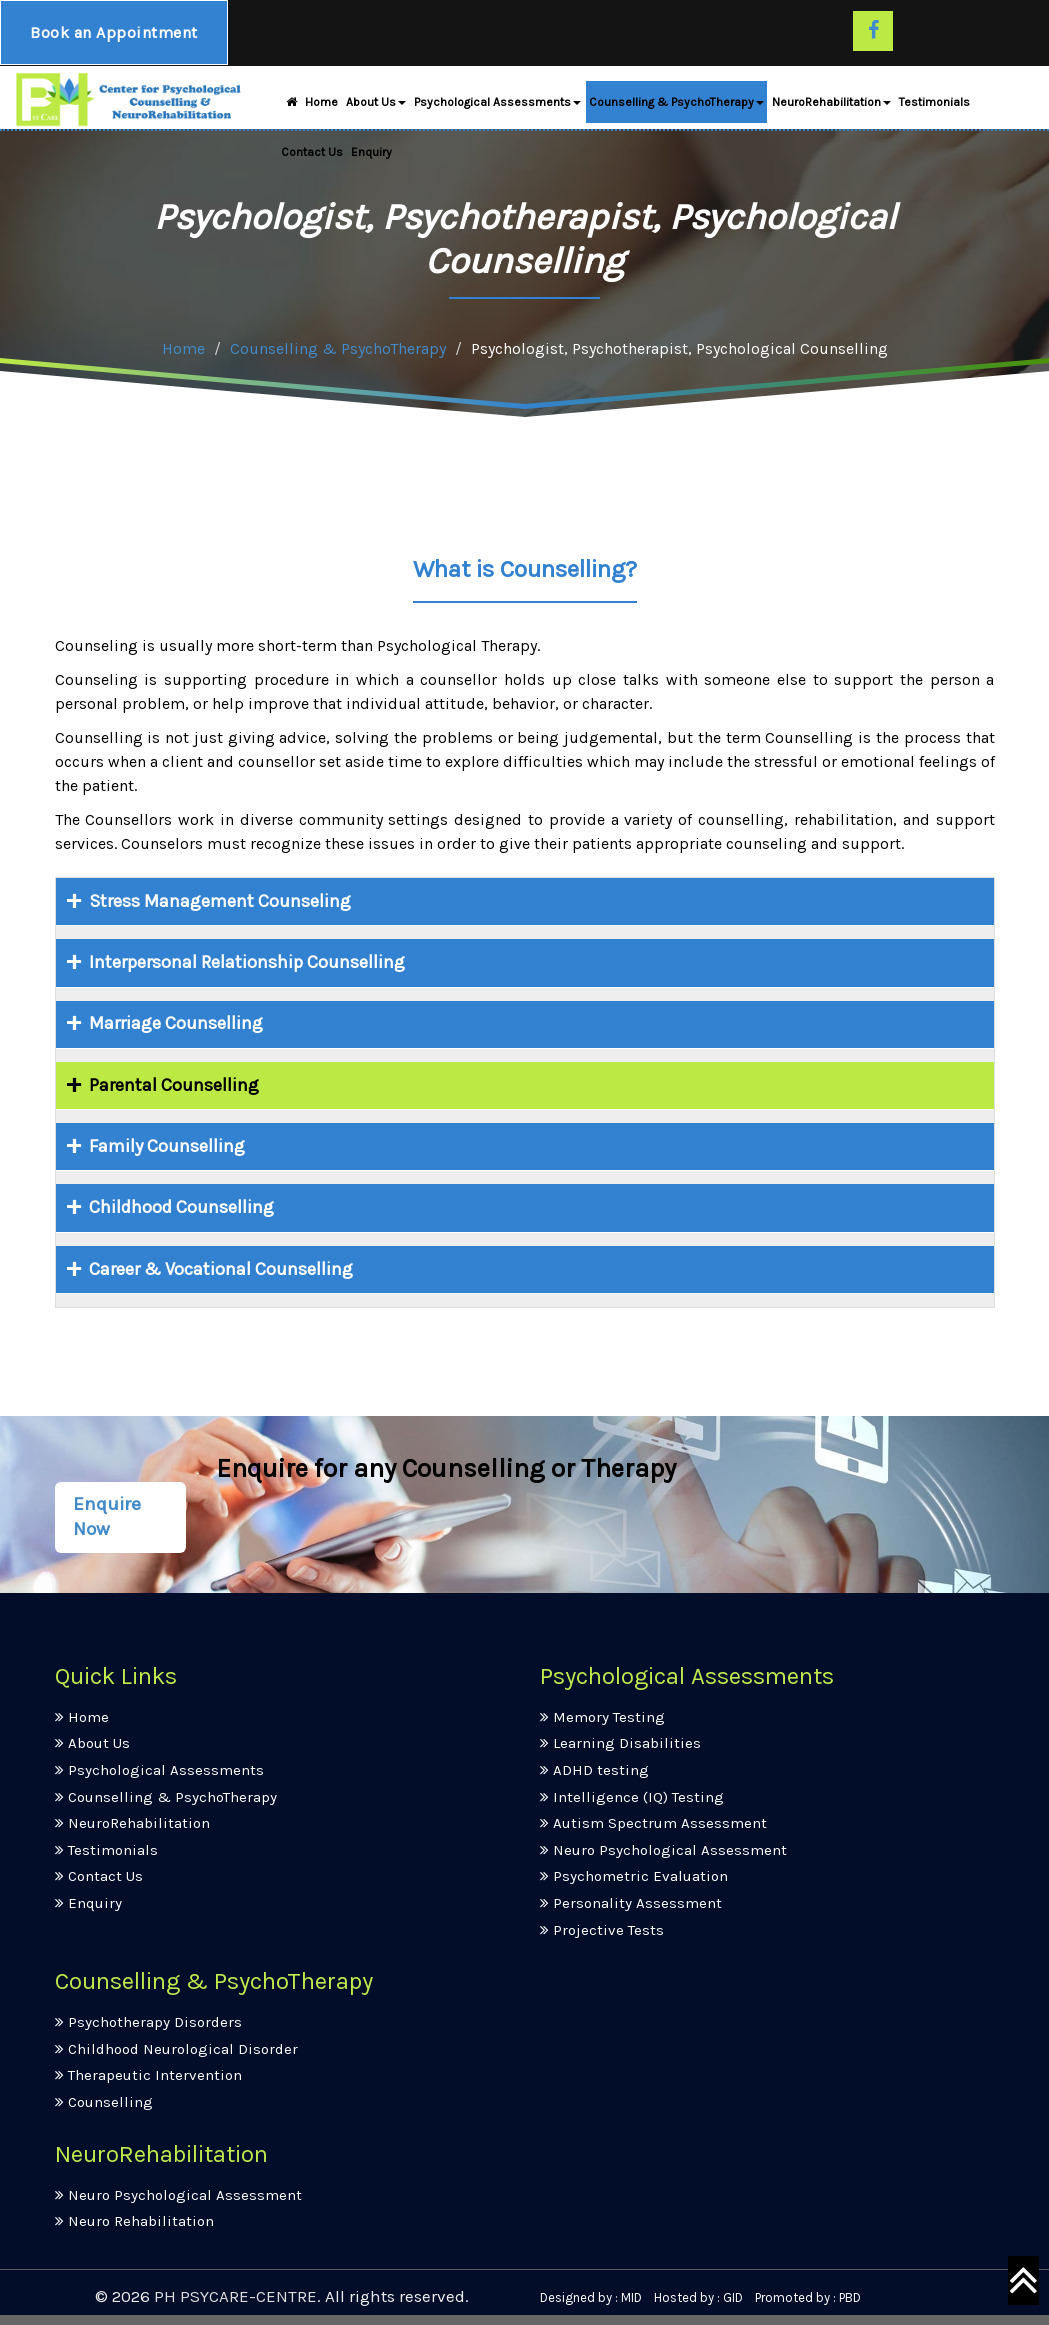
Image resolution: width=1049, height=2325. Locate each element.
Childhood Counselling (177, 1207)
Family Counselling (163, 1146)
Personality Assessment (631, 1903)
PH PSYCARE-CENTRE (235, 2296)
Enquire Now (107, 1517)
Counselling (104, 2102)
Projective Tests (602, 1930)
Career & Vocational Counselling (217, 1269)
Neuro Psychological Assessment (663, 1850)
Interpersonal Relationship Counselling (243, 962)
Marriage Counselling (172, 1023)
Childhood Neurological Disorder (176, 2049)
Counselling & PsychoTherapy (676, 106)
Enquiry (371, 156)
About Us (376, 106)
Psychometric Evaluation (634, 1876)
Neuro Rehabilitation (134, 2221)
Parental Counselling (170, 1085)
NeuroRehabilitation (831, 106)
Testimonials (934, 106)
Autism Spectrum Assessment (653, 1823)
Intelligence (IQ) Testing (632, 1797)
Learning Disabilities (620, 1743)
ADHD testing (594, 1770)
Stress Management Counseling (216, 901)
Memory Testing (602, 1717)
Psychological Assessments (497, 106)
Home (309, 106)
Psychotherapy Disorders (148, 2022)
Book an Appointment (117, 34)
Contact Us (312, 156)
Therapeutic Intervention (148, 2075)
